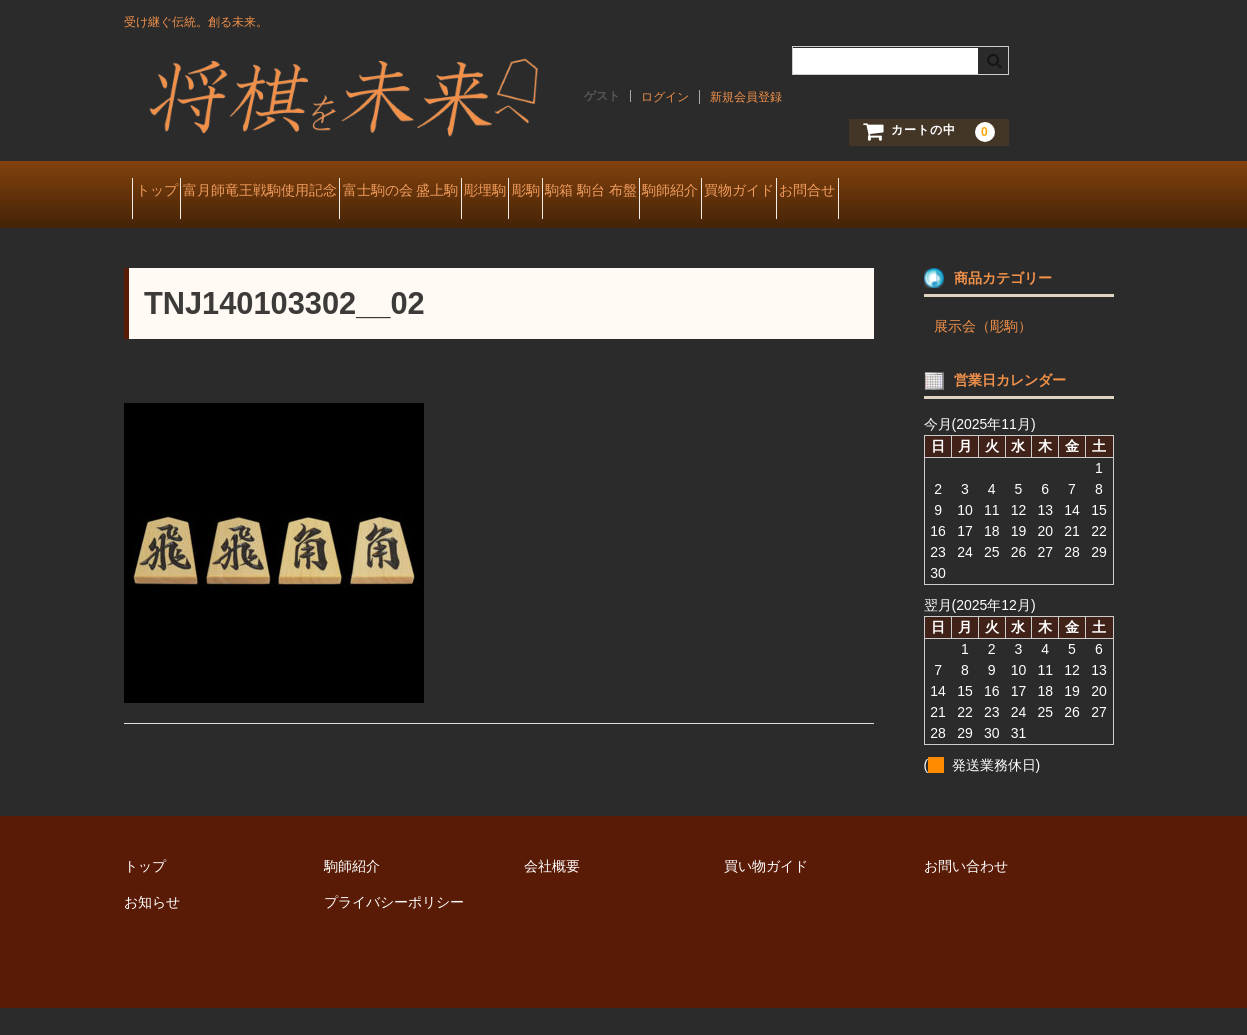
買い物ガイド (766, 893)
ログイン (665, 97)
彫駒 (676, 192)
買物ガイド (996, 192)
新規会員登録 (746, 97)
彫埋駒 (600, 192)
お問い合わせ (966, 893)
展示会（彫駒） (983, 353)
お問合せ (171, 234)
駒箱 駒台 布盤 (777, 192)
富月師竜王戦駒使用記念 (304, 192)
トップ (165, 192)
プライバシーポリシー (394, 929)
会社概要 (552, 893)
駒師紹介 (892, 192)
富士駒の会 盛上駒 (480, 192)
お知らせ (152, 929)
